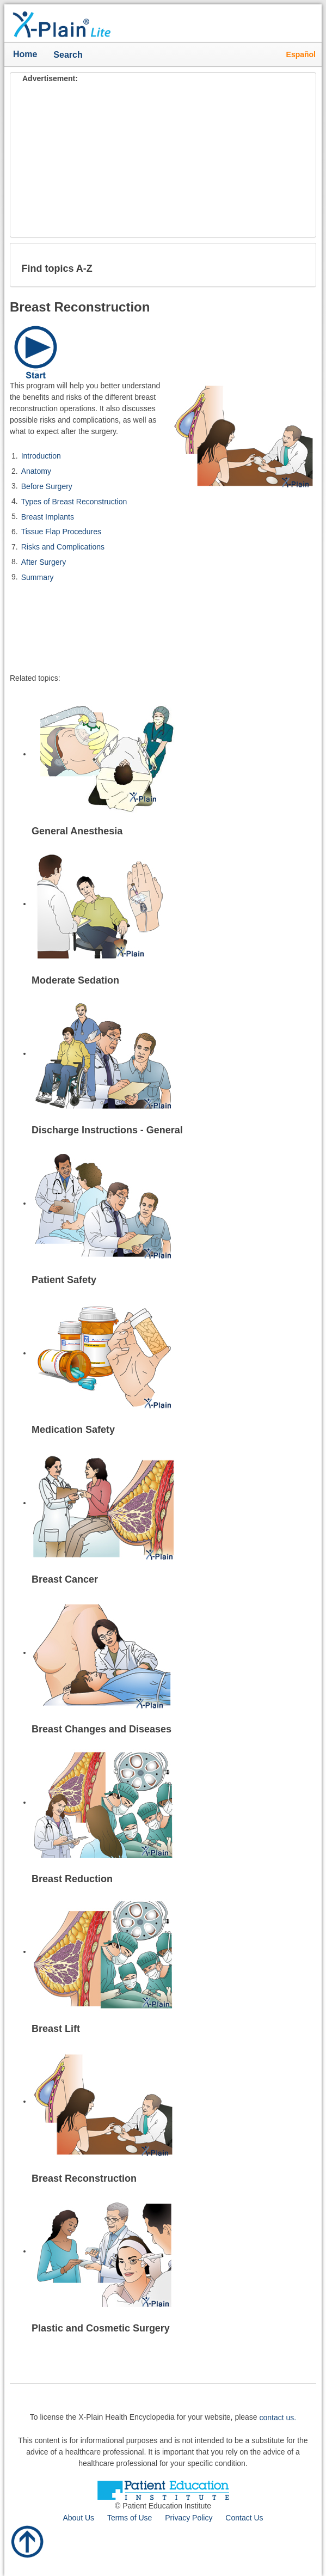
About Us (78, 2517)
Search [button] (70, 56)
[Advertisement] (163, 160)
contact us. (278, 2417)
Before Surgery (46, 486)
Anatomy (36, 471)
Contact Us (244, 2517)
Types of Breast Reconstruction (74, 501)
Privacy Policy (188, 2517)
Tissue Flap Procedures (61, 531)
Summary (37, 577)
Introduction (41, 455)
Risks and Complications (62, 546)
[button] (299, 265)
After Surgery (43, 562)
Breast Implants (47, 516)
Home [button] (25, 54)
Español (301, 54)
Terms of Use (129, 2517)
